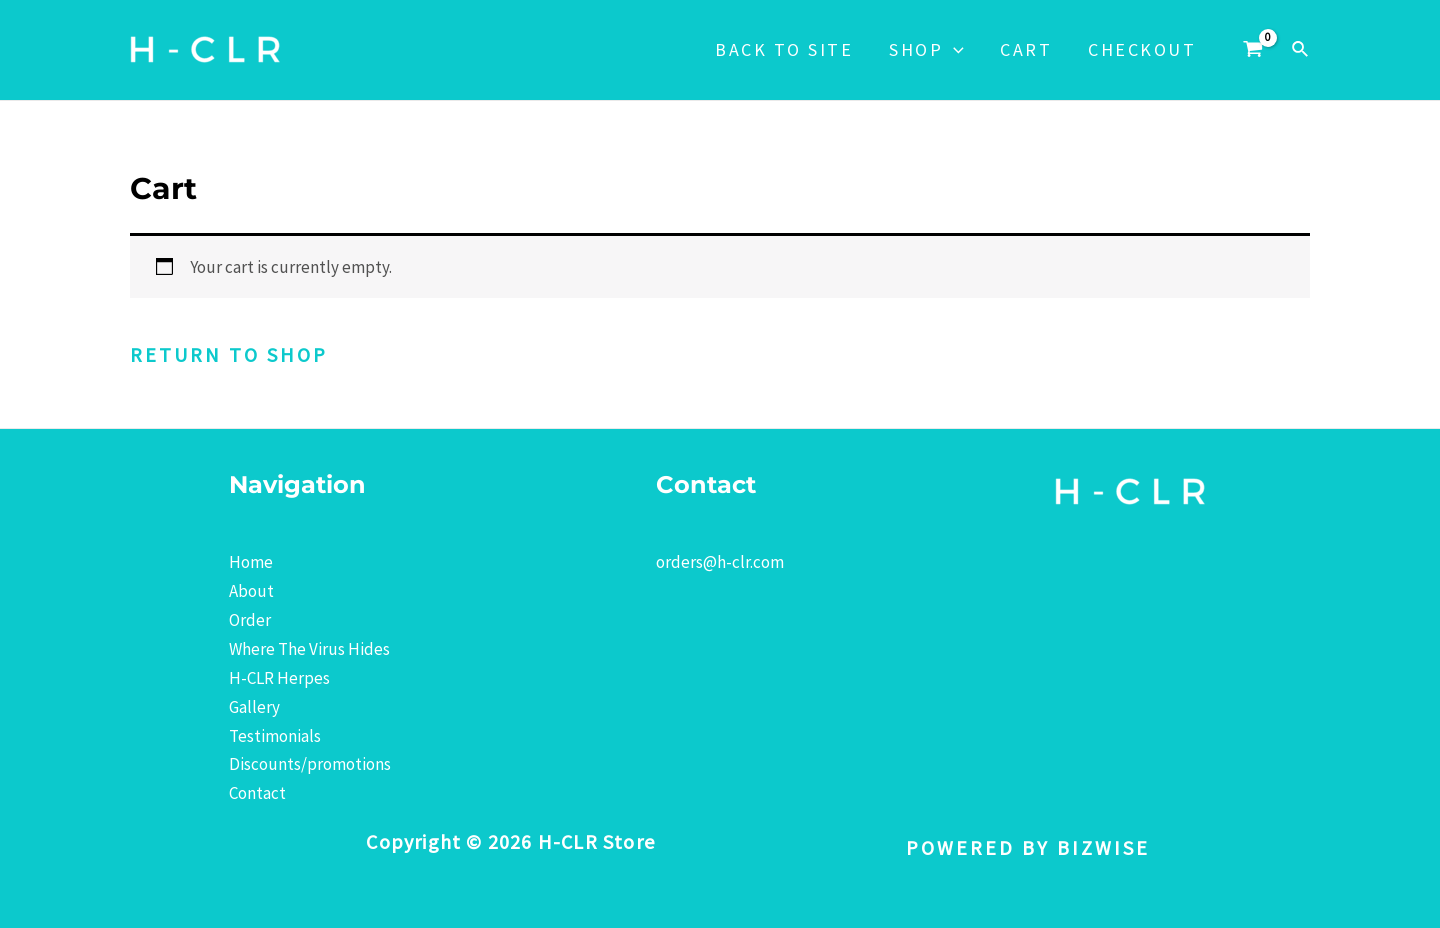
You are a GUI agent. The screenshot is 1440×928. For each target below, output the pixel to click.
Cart (1026, 49)
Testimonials (275, 736)
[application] (953, 50)
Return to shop (229, 354)
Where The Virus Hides (309, 649)
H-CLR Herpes (279, 678)
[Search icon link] (1301, 50)
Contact (257, 793)
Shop (926, 50)
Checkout (1142, 49)
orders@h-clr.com (720, 562)
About (251, 591)
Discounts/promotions (310, 764)
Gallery (254, 707)
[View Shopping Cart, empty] (1253, 50)
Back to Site (784, 49)
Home (251, 562)
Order (250, 620)
